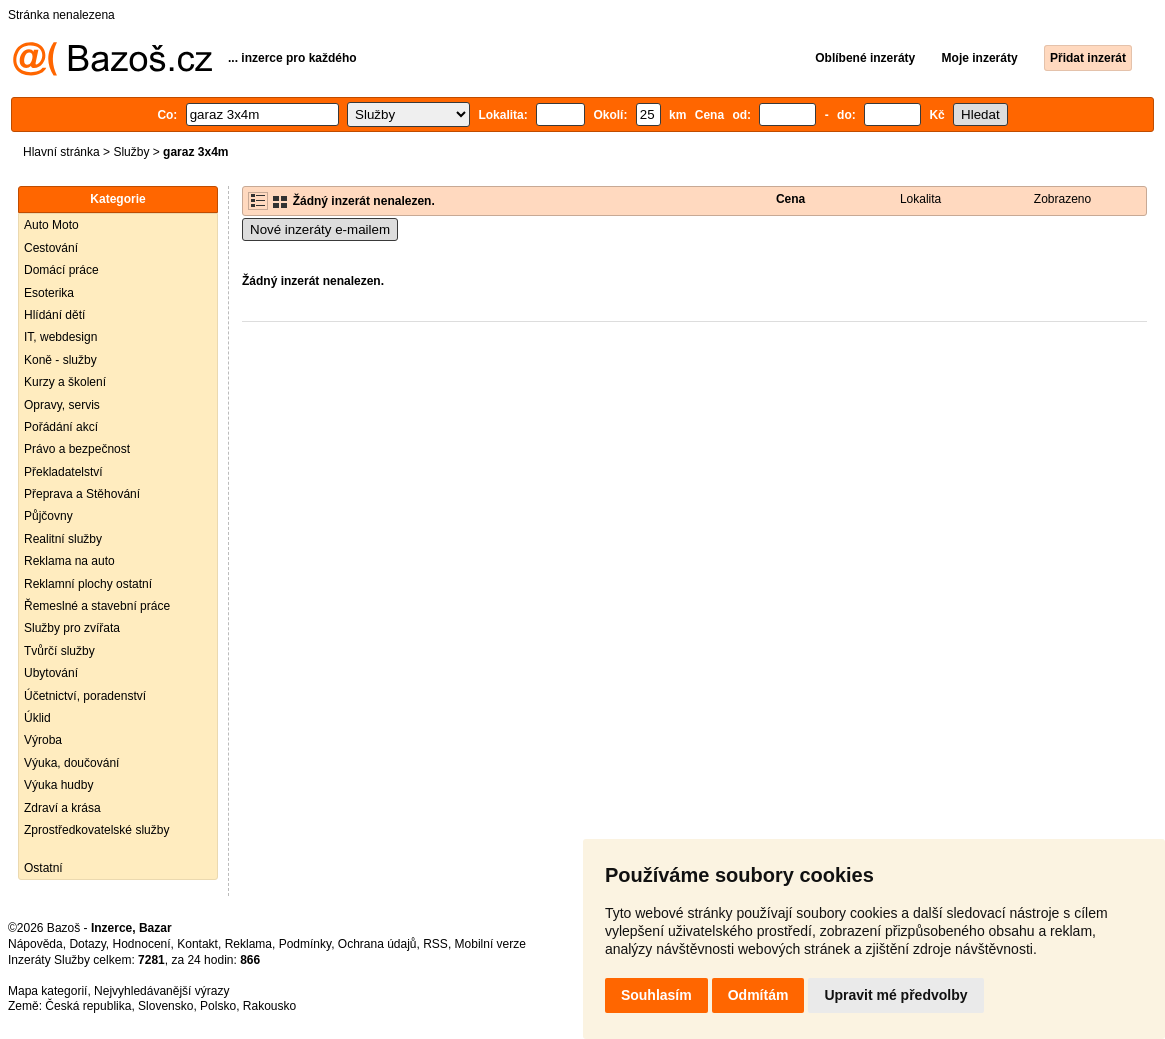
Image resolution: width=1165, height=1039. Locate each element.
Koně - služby (60, 360)
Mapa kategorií (47, 991)
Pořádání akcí (61, 427)
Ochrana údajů (377, 944)
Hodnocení (142, 944)
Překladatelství (63, 472)
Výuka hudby (58, 785)
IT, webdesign (60, 337)
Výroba (43, 740)
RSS (435, 944)
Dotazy (87, 944)
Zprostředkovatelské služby (96, 830)
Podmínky (305, 944)
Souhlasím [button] (656, 995)
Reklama (248, 944)
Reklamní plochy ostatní (88, 584)
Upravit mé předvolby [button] (895, 995)
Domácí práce (61, 270)
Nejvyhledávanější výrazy (161, 991)
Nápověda (35, 944)
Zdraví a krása (62, 808)
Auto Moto (51, 225)
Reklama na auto (69, 561)
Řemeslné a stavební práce (97, 606)
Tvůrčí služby (59, 651)
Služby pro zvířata (72, 628)
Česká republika (88, 1006)
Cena (790, 199)
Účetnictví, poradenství (85, 696)
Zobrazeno (1062, 199)
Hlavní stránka (61, 152)
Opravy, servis (62, 405)
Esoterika (49, 293)
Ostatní (43, 868)
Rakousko (269, 1006)
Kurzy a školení (65, 382)
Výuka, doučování (71, 763)
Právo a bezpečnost (77, 449)
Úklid (37, 718)
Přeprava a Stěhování (82, 494)
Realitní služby (63, 539)
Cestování (51, 248)
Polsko (218, 1006)
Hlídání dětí (54, 315)
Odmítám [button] (758, 995)
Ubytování (51, 673)
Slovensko (165, 1006)
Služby (131, 152)
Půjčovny (48, 516)
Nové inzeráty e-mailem (320, 229)
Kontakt (197, 944)
